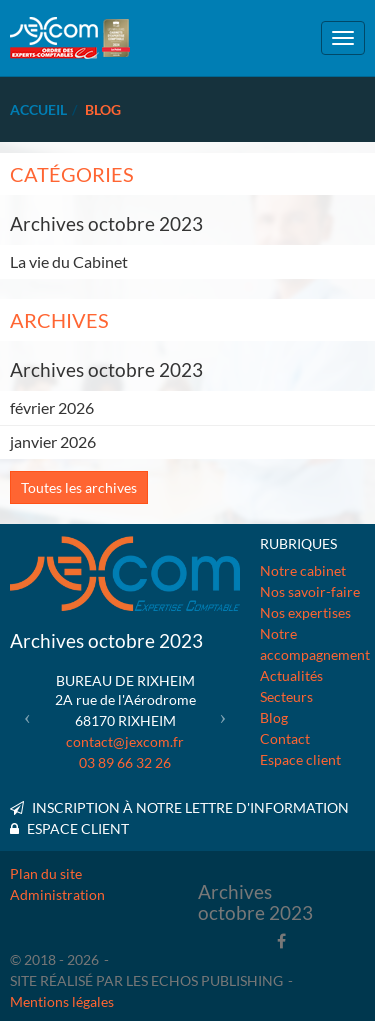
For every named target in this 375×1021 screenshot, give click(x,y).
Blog (274, 717)
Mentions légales (62, 1001)
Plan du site (46, 873)
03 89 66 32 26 (125, 762)
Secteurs (286, 696)
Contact (285, 738)
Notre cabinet (303, 570)
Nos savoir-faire (310, 591)
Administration (57, 894)
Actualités (291, 675)
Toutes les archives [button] (79, 487)
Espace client (300, 759)
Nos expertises (305, 612)
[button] (27, 716)
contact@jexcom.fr (125, 741)
